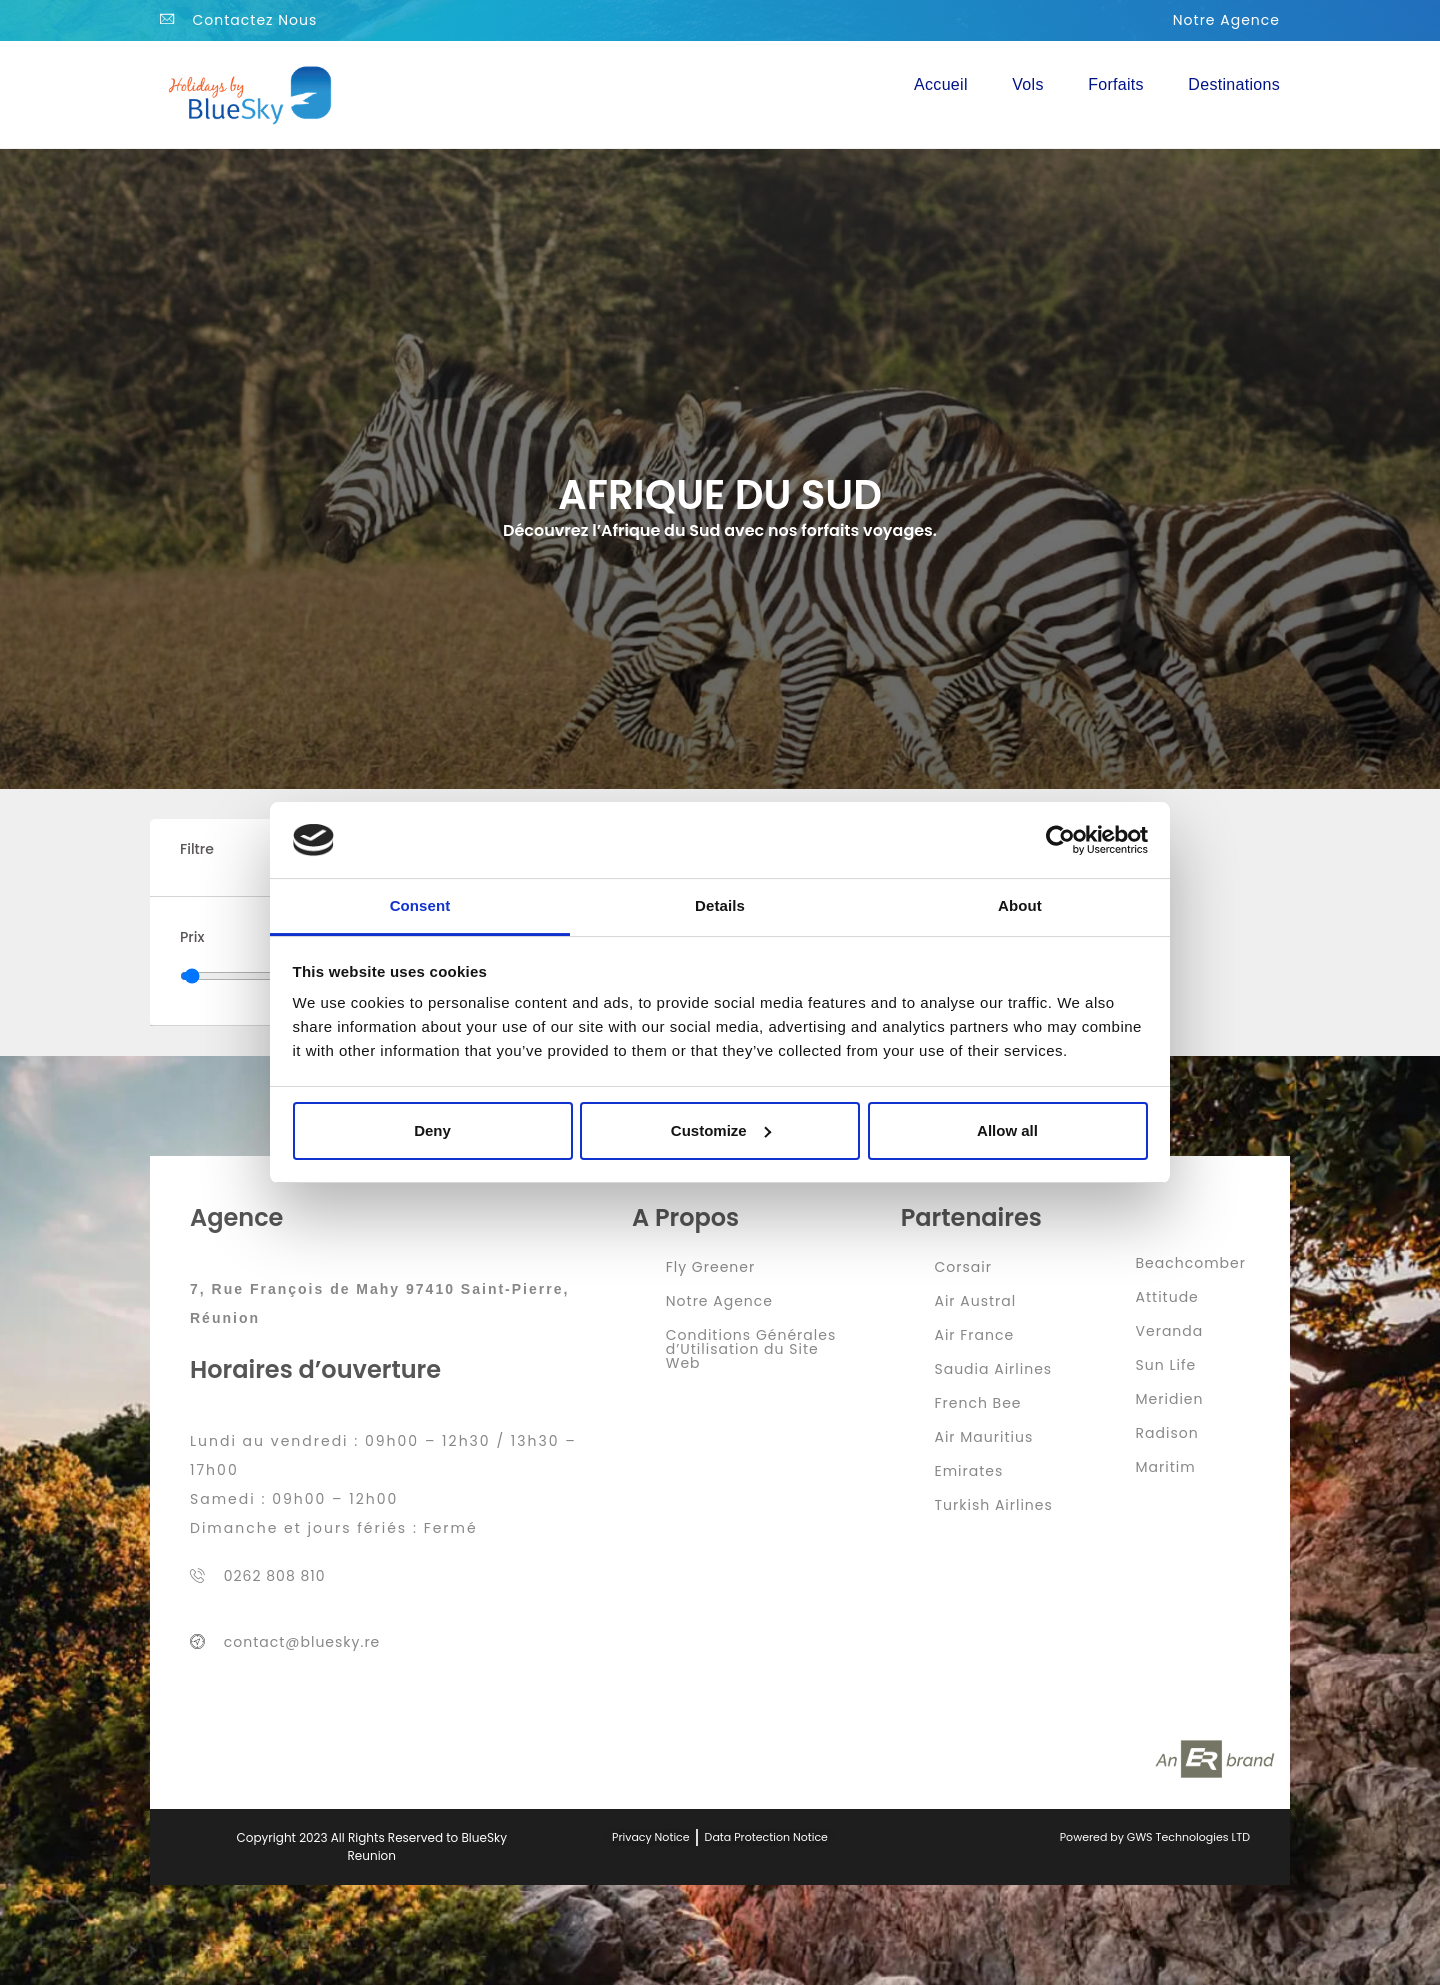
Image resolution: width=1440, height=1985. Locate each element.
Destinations (1234, 84)
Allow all (1007, 1130)
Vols (1027, 84)
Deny (432, 1130)
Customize (721, 1130)
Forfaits (1116, 84)
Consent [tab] (420, 905)
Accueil (941, 84)
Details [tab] (720, 905)
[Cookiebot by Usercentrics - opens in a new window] (1060, 840)
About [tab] (1020, 905)
